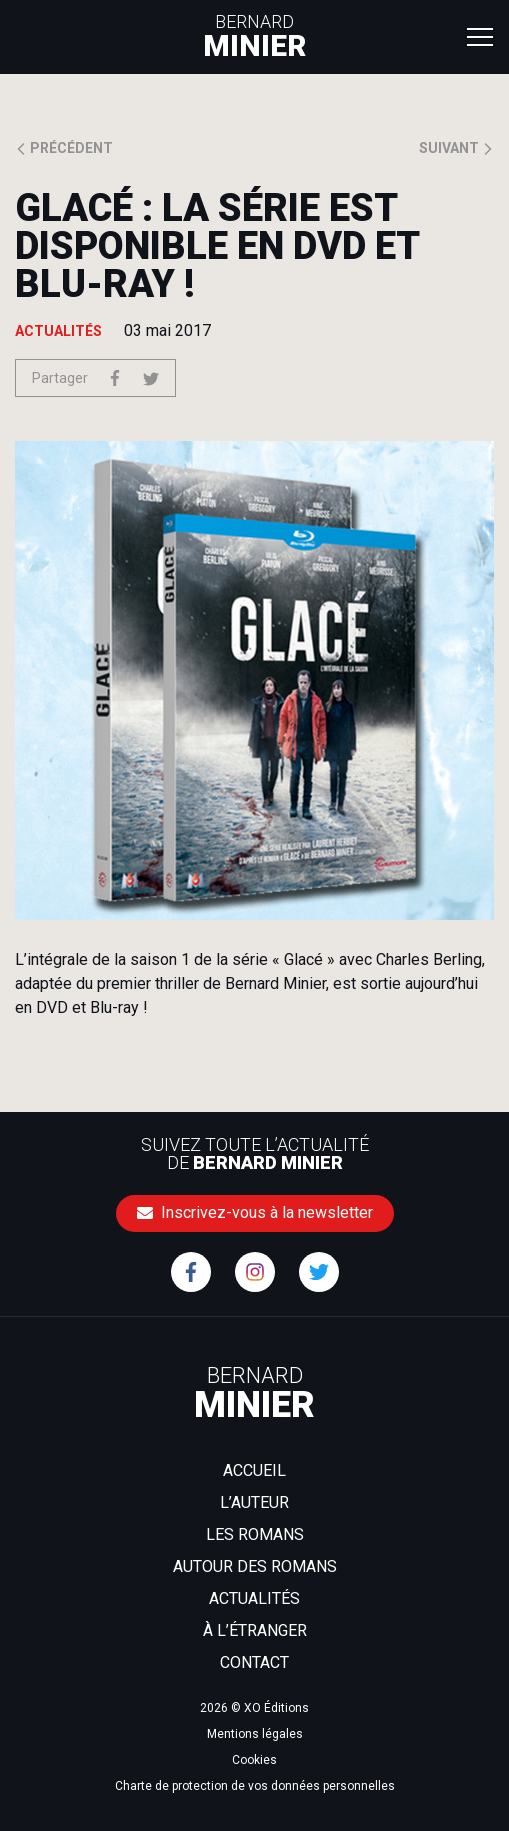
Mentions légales (255, 1734)
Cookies (254, 1760)
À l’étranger (255, 1630)
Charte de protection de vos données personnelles (255, 1786)
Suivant (456, 148)
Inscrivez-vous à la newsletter (255, 1212)
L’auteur (254, 1502)
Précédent (64, 148)
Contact (254, 1662)
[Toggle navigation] (480, 36)
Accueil (254, 1470)
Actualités (254, 1598)
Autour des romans (255, 1566)
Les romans (255, 1534)
